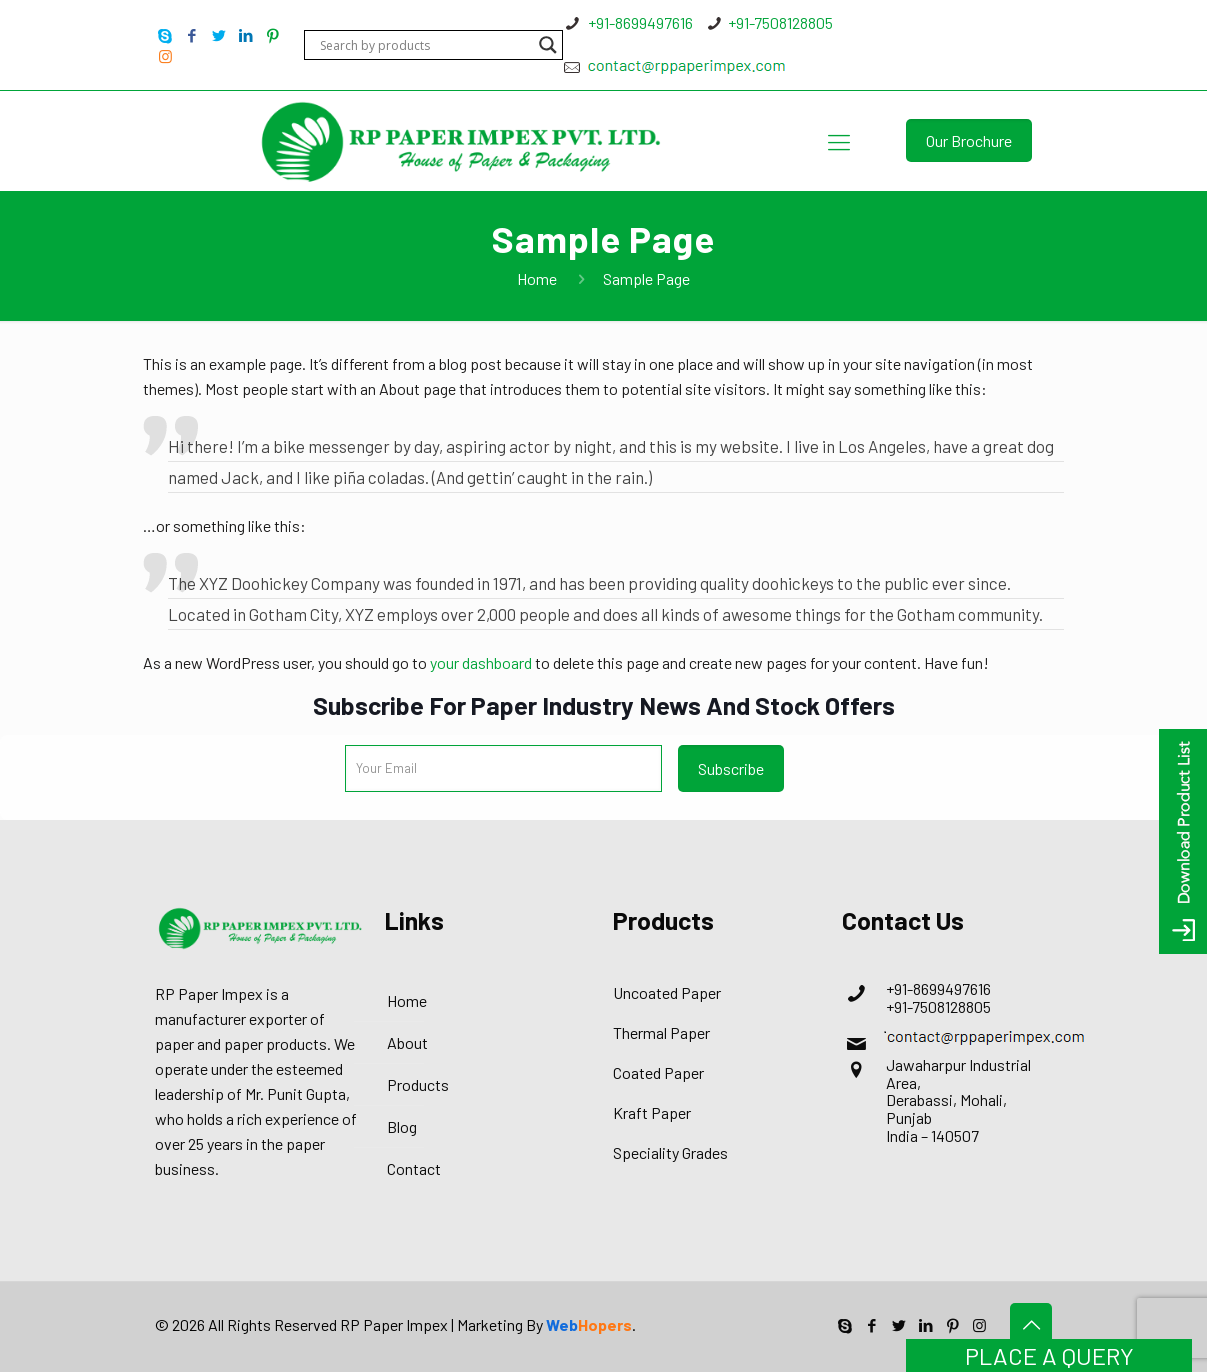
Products (418, 1084)
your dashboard (481, 662)
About (407, 1042)
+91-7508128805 (780, 22)
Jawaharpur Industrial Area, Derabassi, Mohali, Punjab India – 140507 (958, 1099)
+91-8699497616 (639, 22)
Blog (402, 1126)
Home (537, 278)
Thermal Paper (661, 1032)
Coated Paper (658, 1072)
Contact (414, 1168)
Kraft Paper (652, 1112)
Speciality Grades (670, 1152)
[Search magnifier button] (548, 45)
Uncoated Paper (667, 992)
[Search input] (424, 45)
